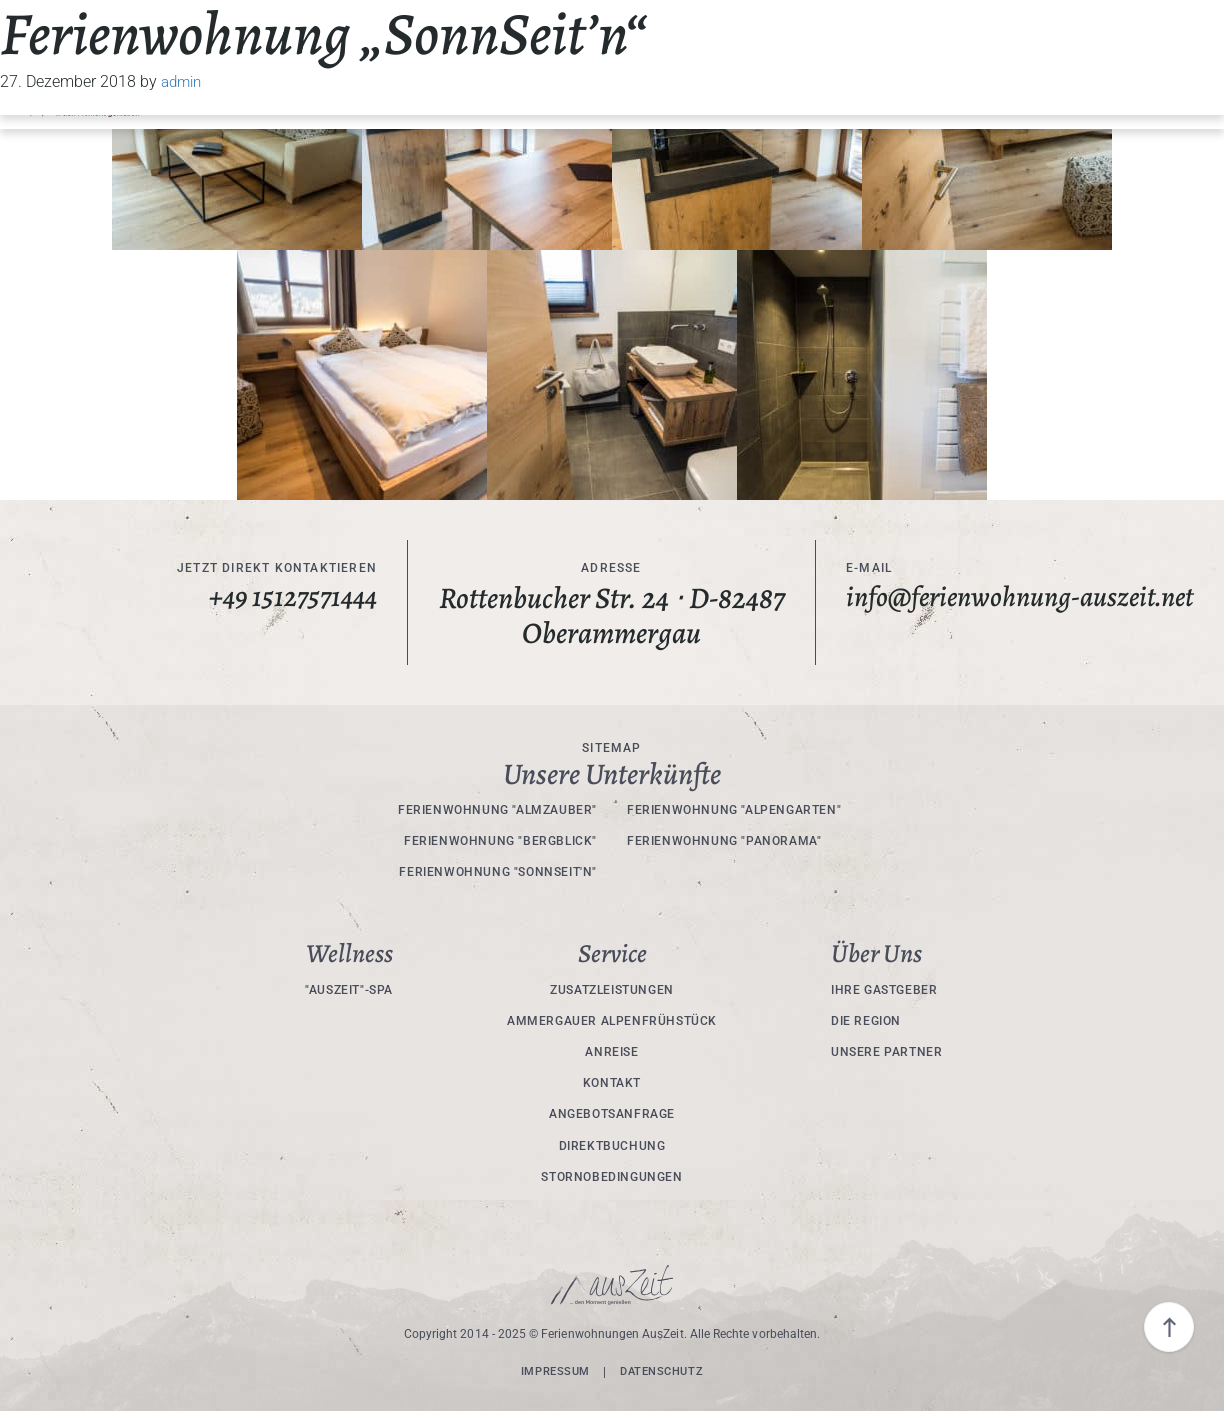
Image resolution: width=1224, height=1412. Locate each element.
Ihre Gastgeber (884, 990)
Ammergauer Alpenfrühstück (612, 1021)
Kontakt (612, 1083)
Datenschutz (664, 1372)
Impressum (551, 1372)
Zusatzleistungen (612, 990)
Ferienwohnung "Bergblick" (500, 841)
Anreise (611, 1052)
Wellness (349, 954)
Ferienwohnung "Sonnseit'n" (498, 872)
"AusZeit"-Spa (349, 990)
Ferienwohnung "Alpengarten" (734, 810)
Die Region (866, 1021)
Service (612, 954)
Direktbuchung (612, 1146)
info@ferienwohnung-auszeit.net (969, 615)
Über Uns (876, 954)
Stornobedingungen (611, 1177)
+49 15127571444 (288, 598)
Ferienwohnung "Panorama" (724, 841)
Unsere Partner (886, 1052)
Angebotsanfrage (612, 1114)
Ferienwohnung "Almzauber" (497, 810)
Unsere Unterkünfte (612, 774)
